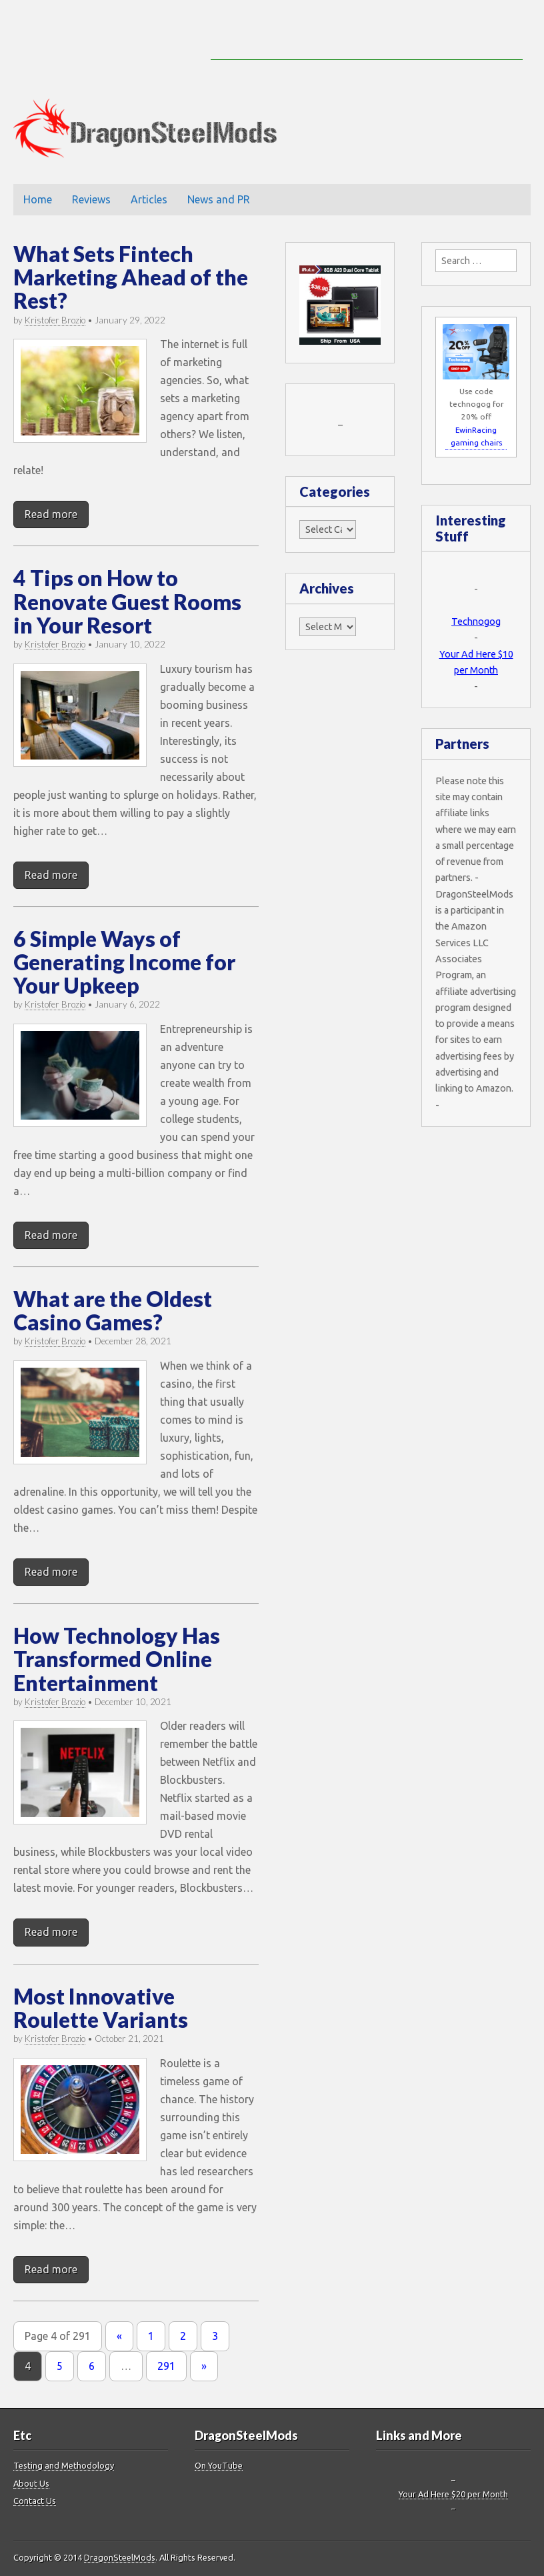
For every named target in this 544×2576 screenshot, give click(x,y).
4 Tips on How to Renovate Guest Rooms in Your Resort (127, 601)
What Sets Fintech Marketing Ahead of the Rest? (130, 277)
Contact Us (34, 2500)
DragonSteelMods (119, 2557)
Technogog (476, 621)
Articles (149, 199)
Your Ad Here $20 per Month (453, 2494)
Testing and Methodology (63, 2465)
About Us (31, 2483)
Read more (51, 514)
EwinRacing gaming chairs (476, 436)
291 (166, 2366)
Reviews (91, 199)
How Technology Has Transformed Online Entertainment (116, 1658)
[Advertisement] (367, 40)
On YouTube (219, 2465)
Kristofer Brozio (55, 320)
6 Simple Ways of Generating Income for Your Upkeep (124, 962)
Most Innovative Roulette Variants (100, 2008)
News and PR (218, 199)
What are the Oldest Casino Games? (112, 1310)
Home (37, 199)
